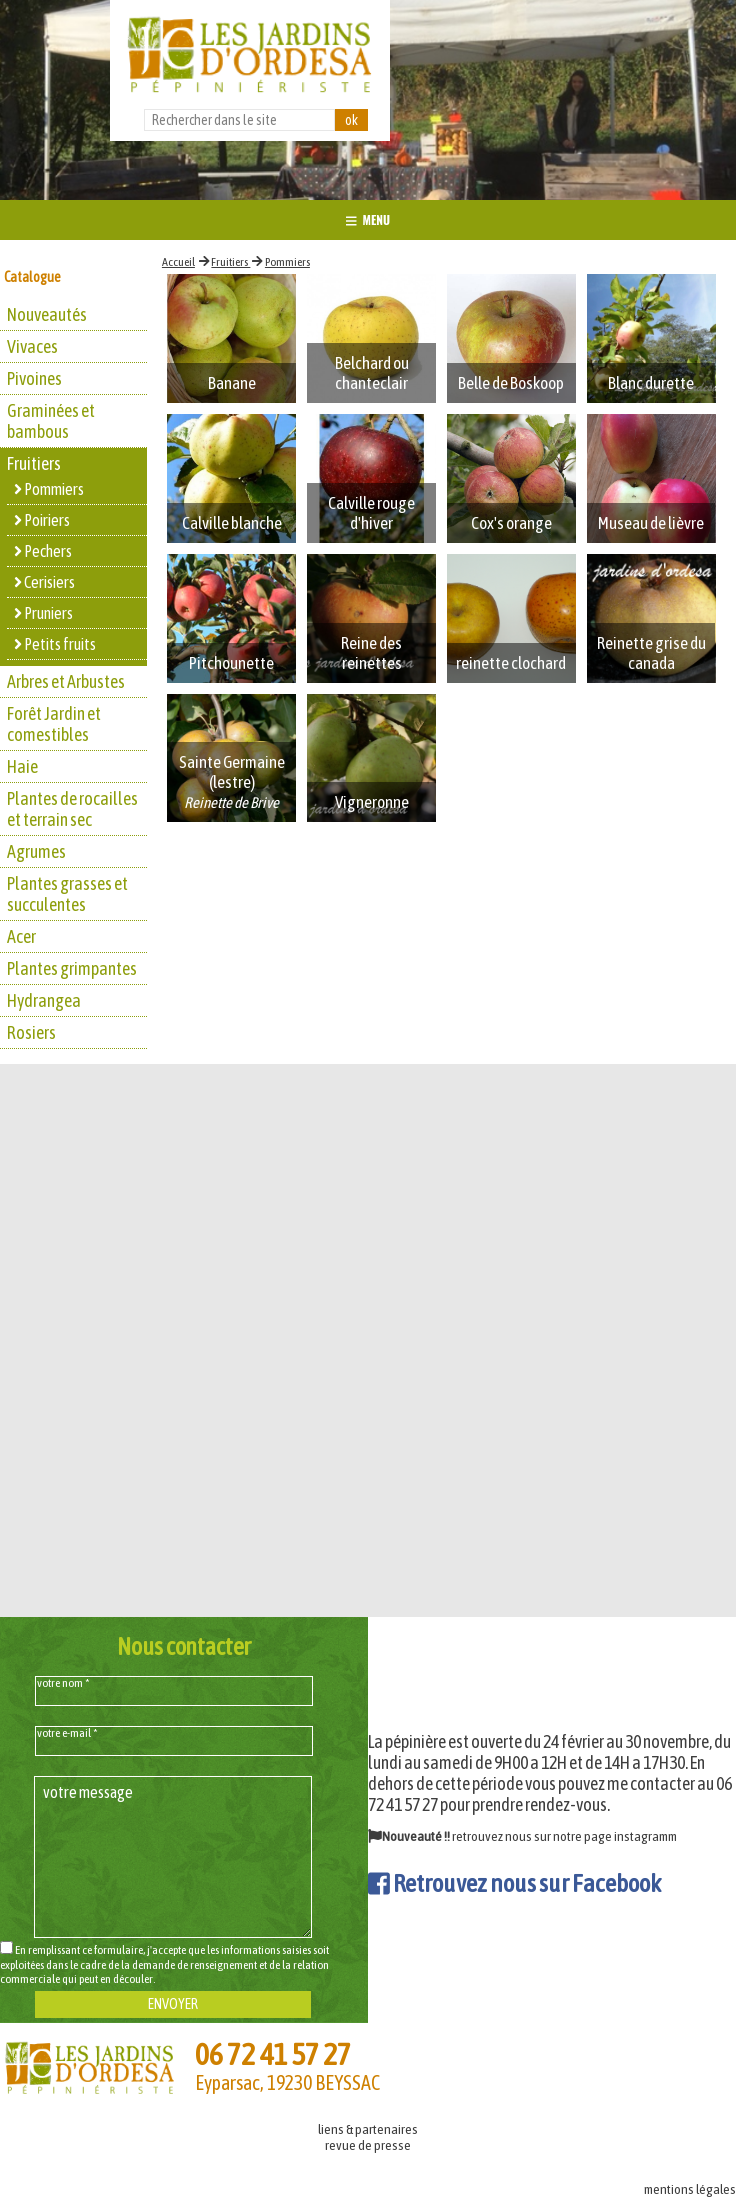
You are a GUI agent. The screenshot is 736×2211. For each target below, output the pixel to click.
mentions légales (690, 2189)
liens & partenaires (368, 2129)
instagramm (645, 1836)
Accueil (178, 262)
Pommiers (287, 262)
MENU (368, 219)
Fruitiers (230, 262)
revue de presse (368, 2145)
